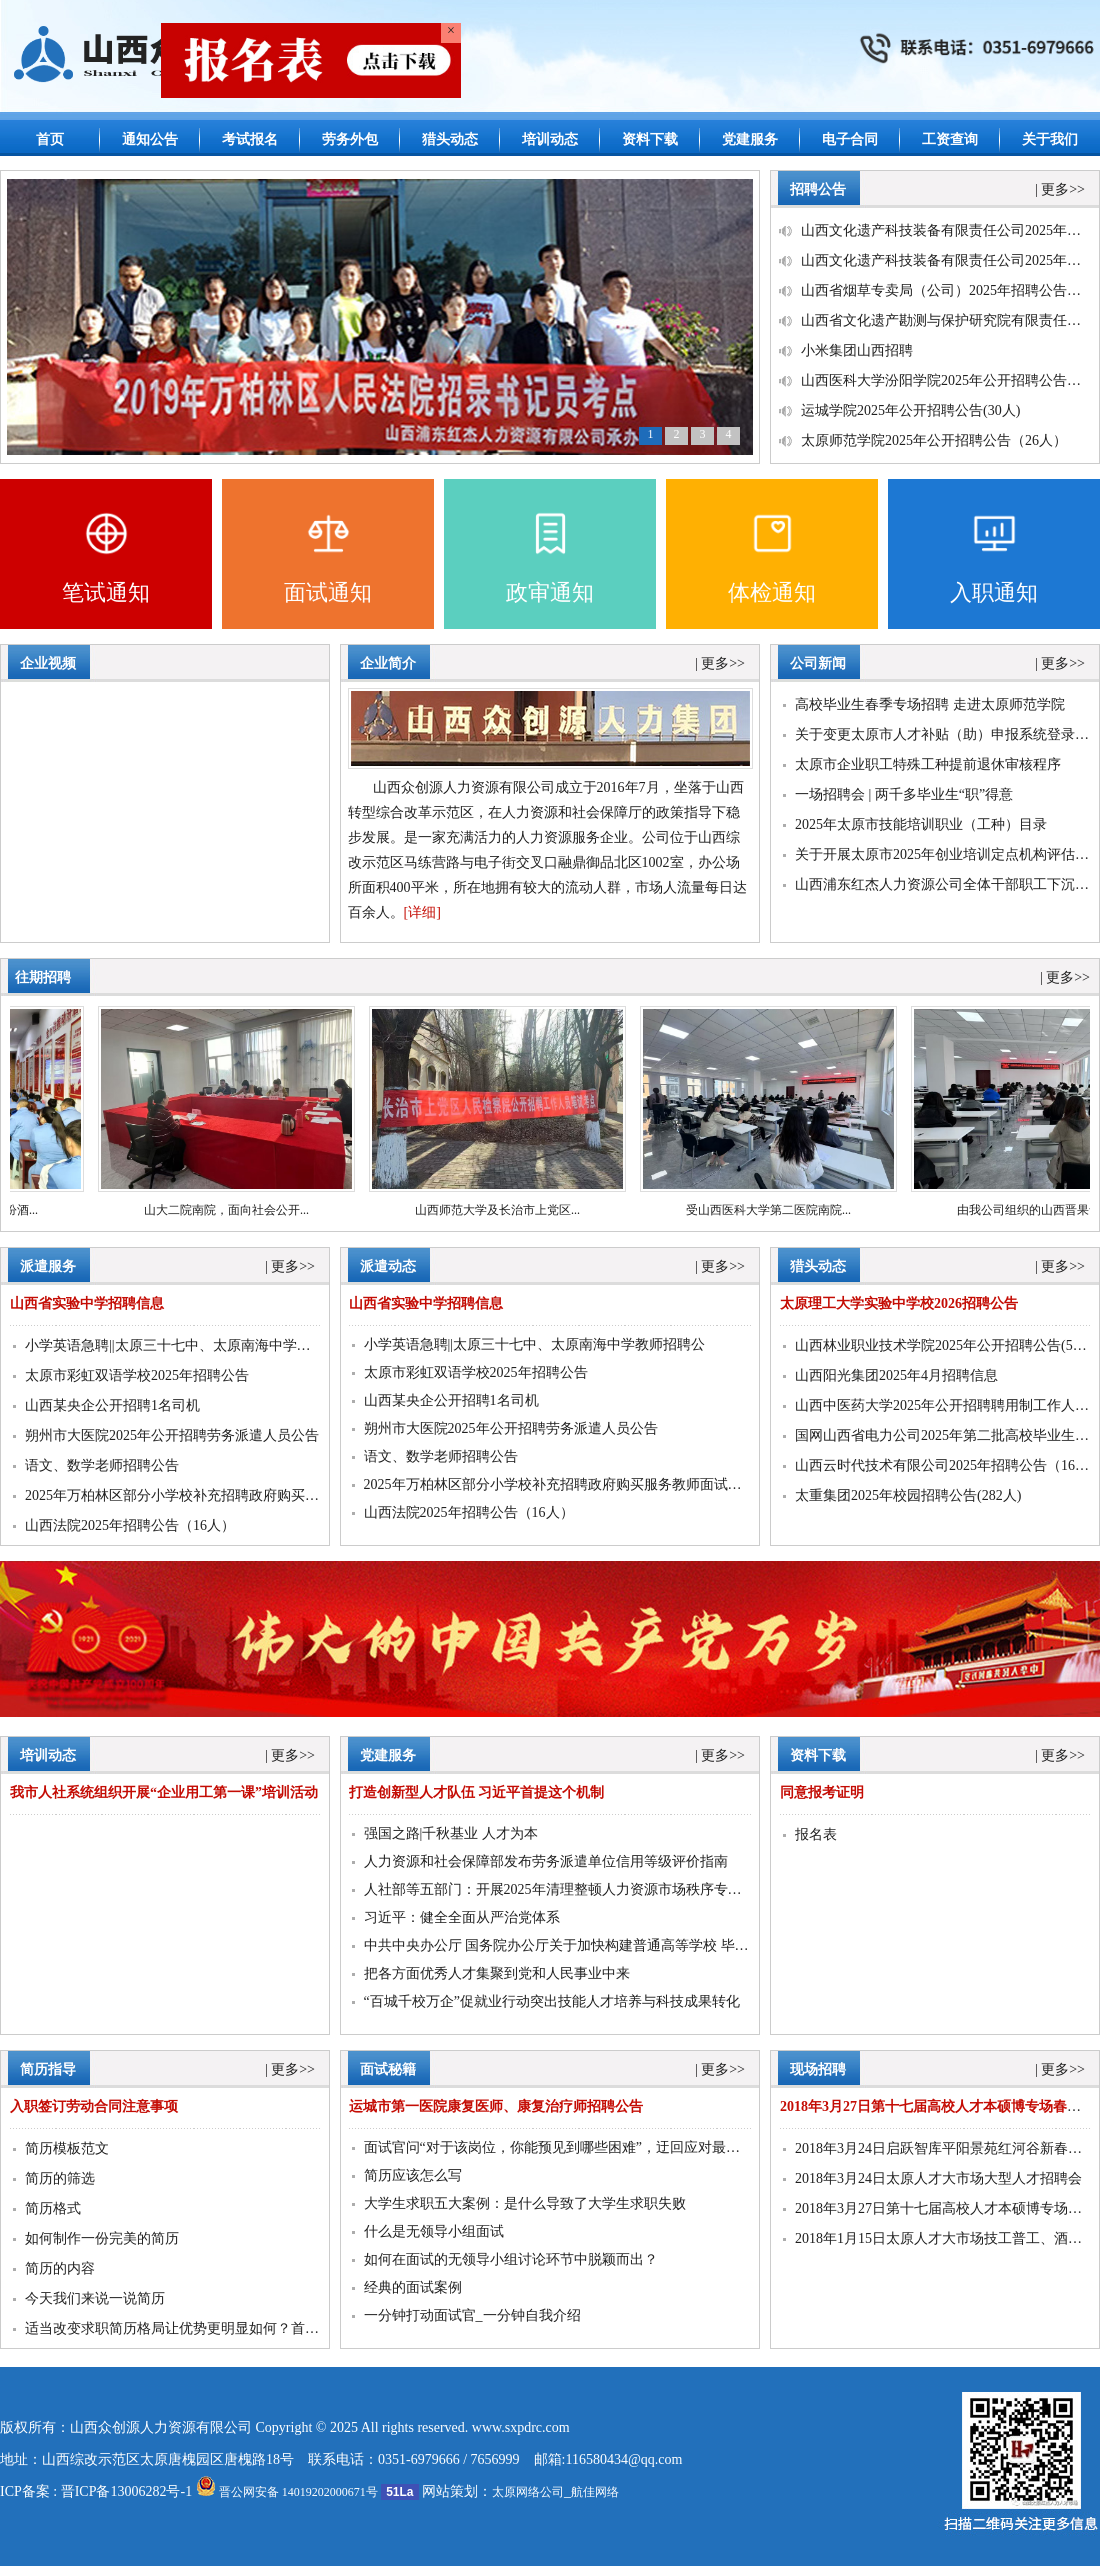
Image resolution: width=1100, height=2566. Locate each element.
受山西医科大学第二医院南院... (780, 1210)
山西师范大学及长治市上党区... (509, 1210)
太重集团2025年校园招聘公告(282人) (908, 1495)
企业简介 (388, 663)
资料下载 (650, 139)
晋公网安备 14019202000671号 (287, 2492)
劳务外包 (350, 139)
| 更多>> (1060, 189)
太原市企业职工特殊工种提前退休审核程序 (928, 764)
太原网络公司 (528, 2492)
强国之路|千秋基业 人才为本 (451, 1833)
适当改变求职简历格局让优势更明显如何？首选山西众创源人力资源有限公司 (263, 2328)
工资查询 (950, 139)
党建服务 (750, 139)
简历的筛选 (60, 2178)
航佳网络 (595, 2492)
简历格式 (53, 2208)
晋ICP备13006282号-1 (126, 2491)
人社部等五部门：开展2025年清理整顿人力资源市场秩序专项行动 (567, 1889)
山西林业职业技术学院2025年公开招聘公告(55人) (946, 1345)
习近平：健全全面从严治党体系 (462, 1917)
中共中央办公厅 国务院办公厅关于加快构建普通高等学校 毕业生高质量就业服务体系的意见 (647, 1945)
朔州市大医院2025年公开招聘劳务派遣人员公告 (172, 1435)
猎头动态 (450, 139)
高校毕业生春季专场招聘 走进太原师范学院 (930, 704)
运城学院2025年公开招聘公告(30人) (910, 410)
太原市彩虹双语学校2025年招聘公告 (137, 1375)
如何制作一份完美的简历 (102, 2238)
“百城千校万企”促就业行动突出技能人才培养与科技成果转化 (552, 2001)
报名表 (816, 1834)
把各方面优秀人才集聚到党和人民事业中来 (497, 1973)
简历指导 (48, 2069)
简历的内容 (60, 2268)
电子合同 (850, 139)
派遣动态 (388, 1266)
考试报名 (250, 139)
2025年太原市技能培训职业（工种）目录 (921, 824)
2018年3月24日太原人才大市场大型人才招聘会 (938, 2178)
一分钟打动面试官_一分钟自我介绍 (472, 2315)
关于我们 (1050, 139)
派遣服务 (48, 1266)
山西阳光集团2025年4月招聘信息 (896, 1375)
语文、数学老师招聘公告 (102, 1465)
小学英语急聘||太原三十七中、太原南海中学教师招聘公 (196, 1345)
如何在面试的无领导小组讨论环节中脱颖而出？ (511, 2259)
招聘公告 (818, 189)
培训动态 (550, 139)
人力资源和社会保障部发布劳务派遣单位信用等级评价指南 (546, 1861)
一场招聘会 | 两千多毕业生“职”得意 (904, 794)
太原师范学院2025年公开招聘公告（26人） (934, 440)
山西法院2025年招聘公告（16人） (130, 1525)
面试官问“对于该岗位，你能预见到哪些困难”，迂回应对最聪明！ (566, 2147)
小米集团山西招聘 (857, 350)
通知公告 (150, 139)
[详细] (422, 912)
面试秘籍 (388, 2069)
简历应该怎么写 (413, 2175)
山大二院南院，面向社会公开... (238, 1210)
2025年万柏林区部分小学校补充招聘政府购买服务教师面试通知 (221, 1495)
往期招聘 (43, 977)
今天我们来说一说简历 (95, 2298)
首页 (50, 139)
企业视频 (48, 663)
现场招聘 (818, 2069)
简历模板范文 (67, 2148)
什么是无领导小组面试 (434, 2231)
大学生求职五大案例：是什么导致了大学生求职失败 (525, 2203)
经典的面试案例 (413, 2287)
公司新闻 (818, 663)
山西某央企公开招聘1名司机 (112, 1405)
